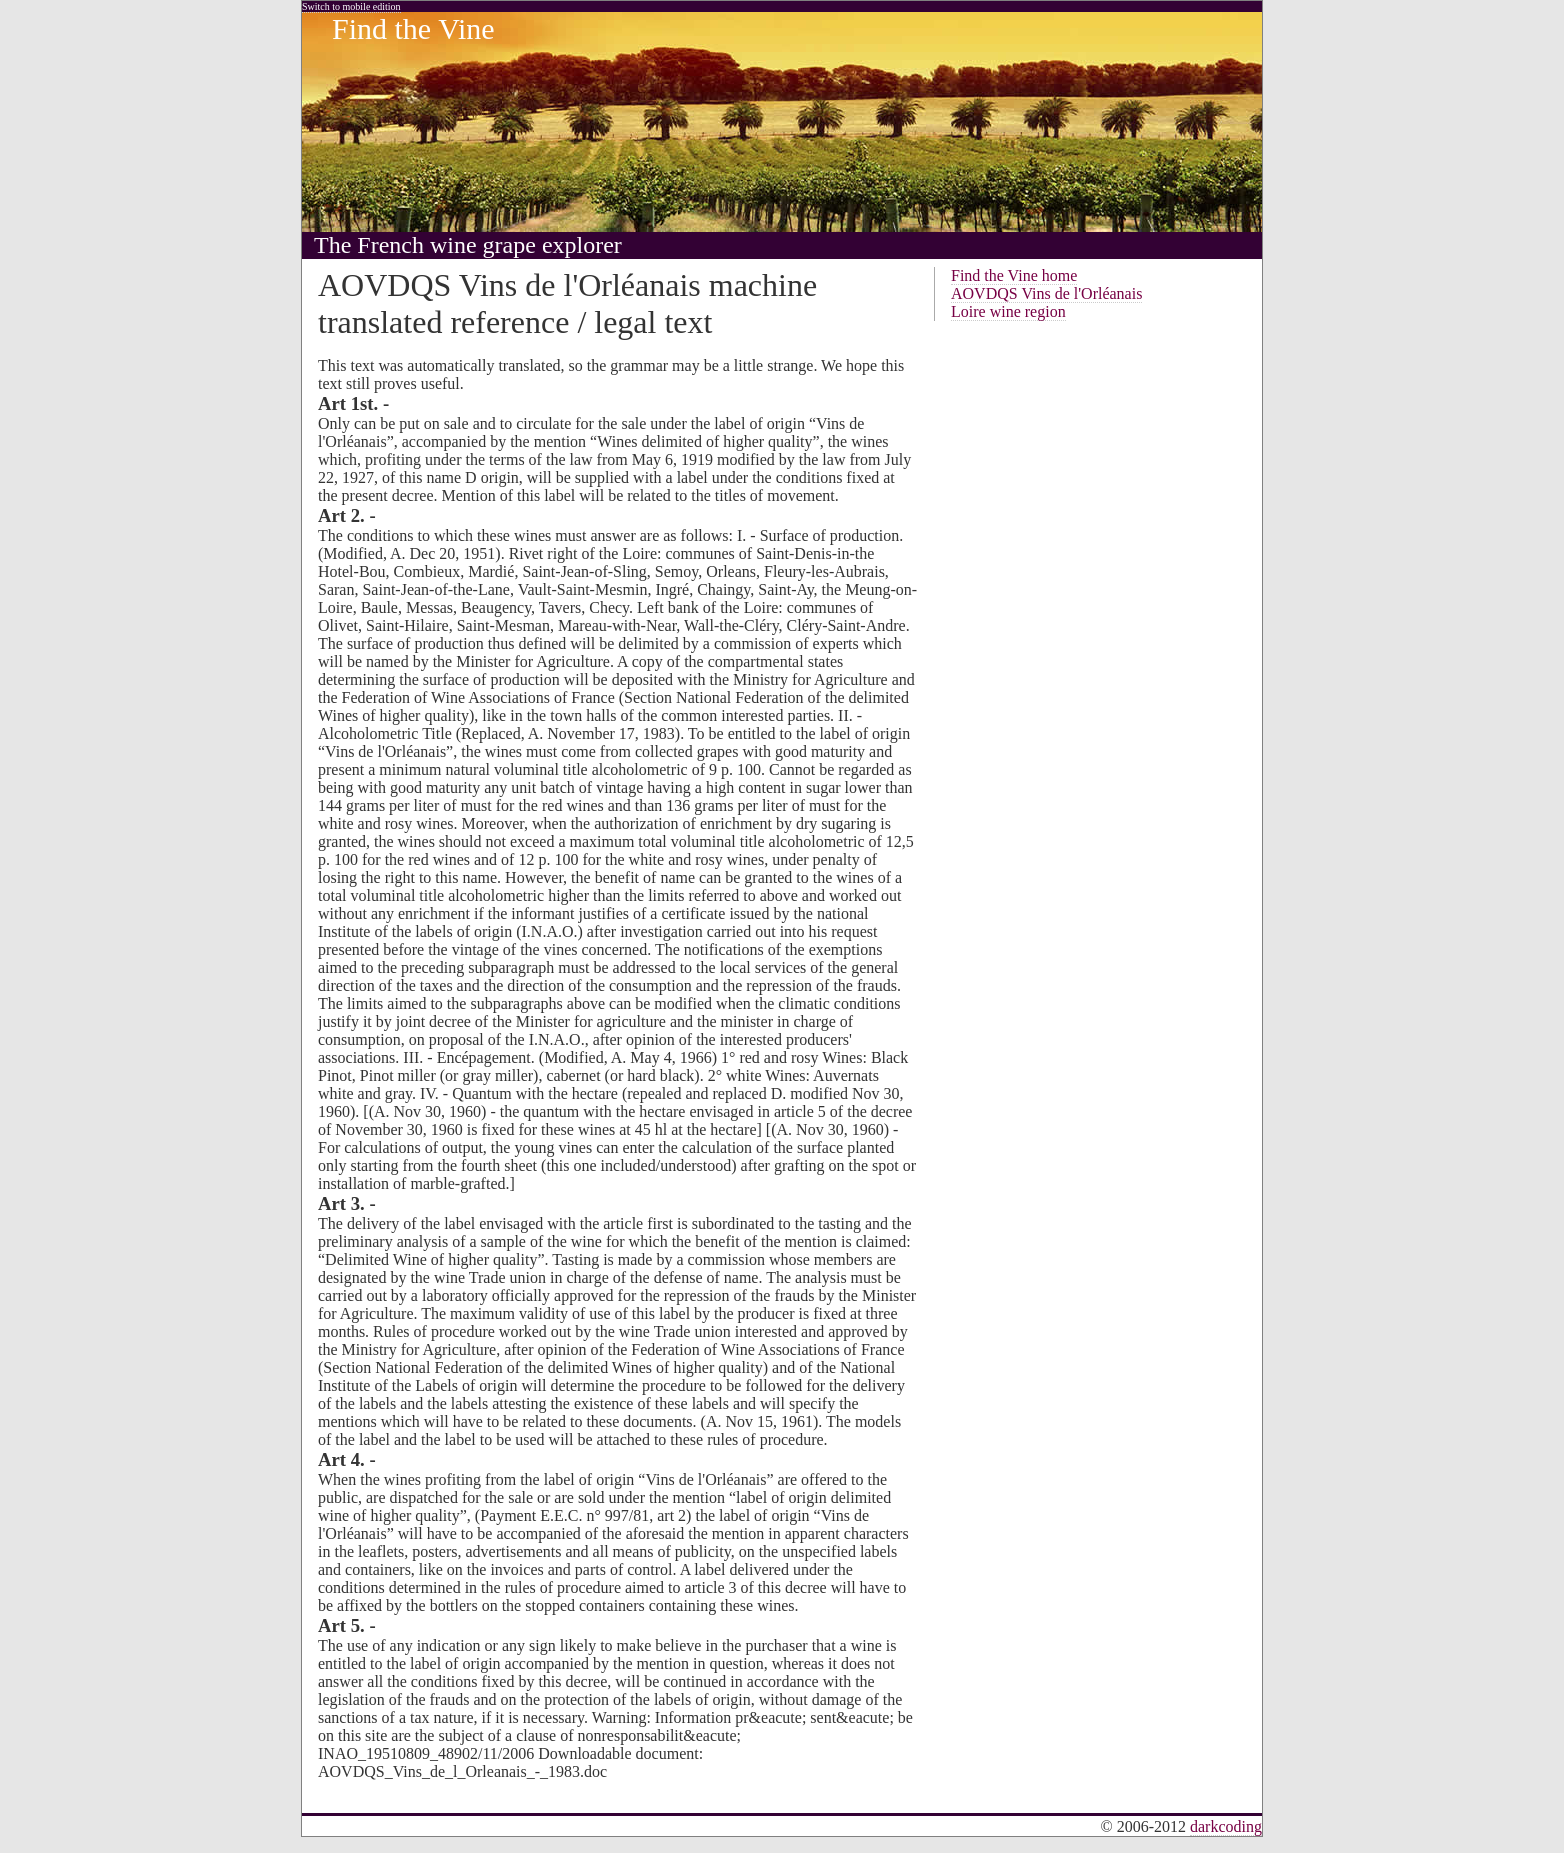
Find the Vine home (1014, 275)
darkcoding (1226, 1826)
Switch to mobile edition (351, 6)
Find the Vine (413, 28)
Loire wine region (1008, 311)
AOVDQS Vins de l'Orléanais (1046, 293)
